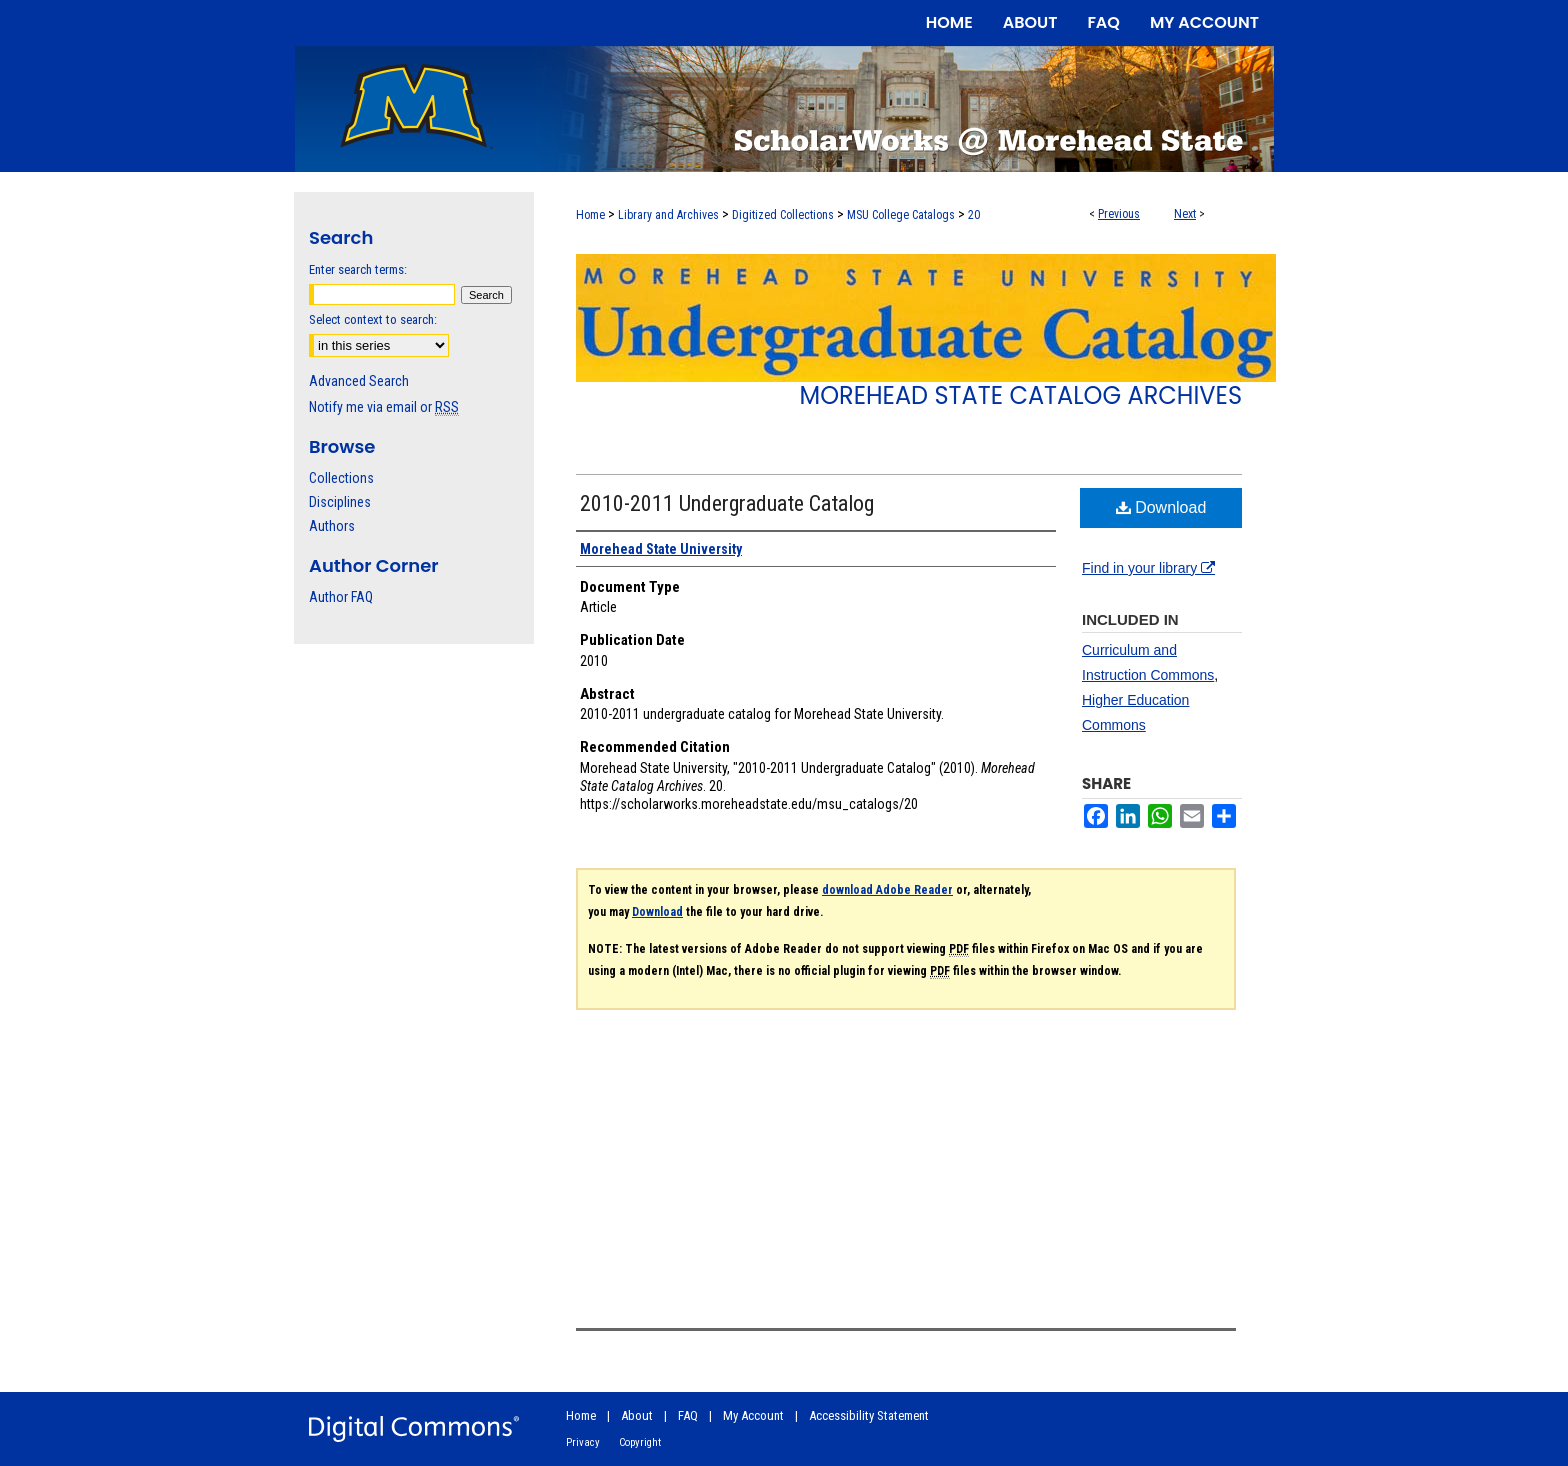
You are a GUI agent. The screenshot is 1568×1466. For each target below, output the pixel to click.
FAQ (688, 1415)
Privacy (583, 1442)
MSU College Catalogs (901, 215)
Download (1161, 507)
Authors (332, 526)
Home (590, 215)
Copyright (640, 1442)
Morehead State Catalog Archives (1021, 395)
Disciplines (340, 502)
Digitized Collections (783, 215)
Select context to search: (373, 319)
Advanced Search (359, 381)
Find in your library (1148, 568)
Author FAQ (341, 597)
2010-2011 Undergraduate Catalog (727, 503)
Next (1185, 214)
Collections (341, 478)
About (637, 1415)
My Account (753, 1415)
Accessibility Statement (869, 1415)
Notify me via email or (384, 407)
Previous (1119, 214)
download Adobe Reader (887, 890)
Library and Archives (668, 215)
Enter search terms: (358, 269)
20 (974, 215)
